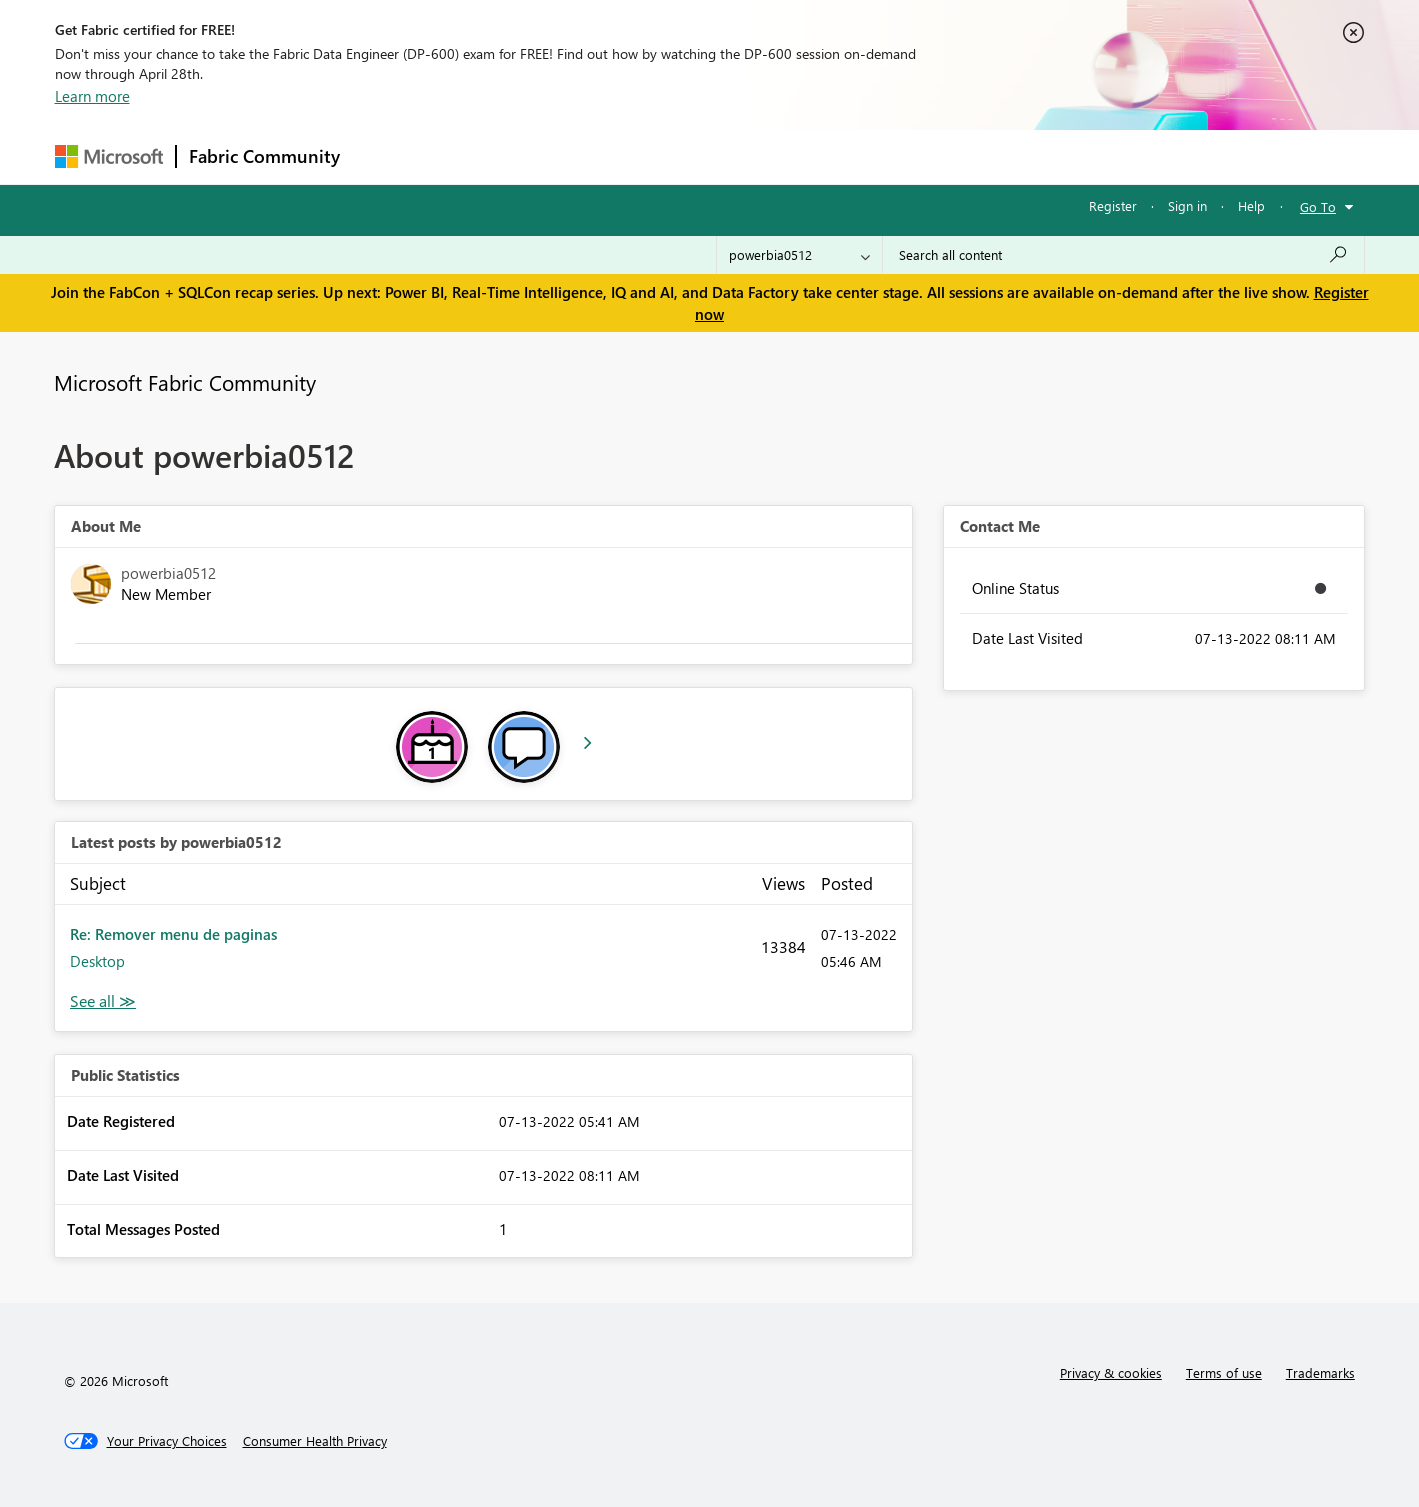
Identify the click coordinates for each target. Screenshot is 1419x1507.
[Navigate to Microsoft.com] (109, 156)
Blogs (734, 156)
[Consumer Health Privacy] (315, 1441)
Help (1251, 205)
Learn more (92, 96)
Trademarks (1320, 1372)
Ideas (555, 156)
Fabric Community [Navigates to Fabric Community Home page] (264, 156)
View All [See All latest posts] (103, 1001)
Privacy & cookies (1111, 1372)
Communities (644, 156)
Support (895, 156)
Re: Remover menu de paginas (173, 934)
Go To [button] (1318, 206)
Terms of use (1224, 1372)
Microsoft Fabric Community (185, 382)
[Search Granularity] (799, 255)
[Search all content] (1123, 255)
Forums (385, 156)
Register (1113, 205)
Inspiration (473, 156)
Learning (811, 156)
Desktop (97, 961)
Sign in (1187, 205)
